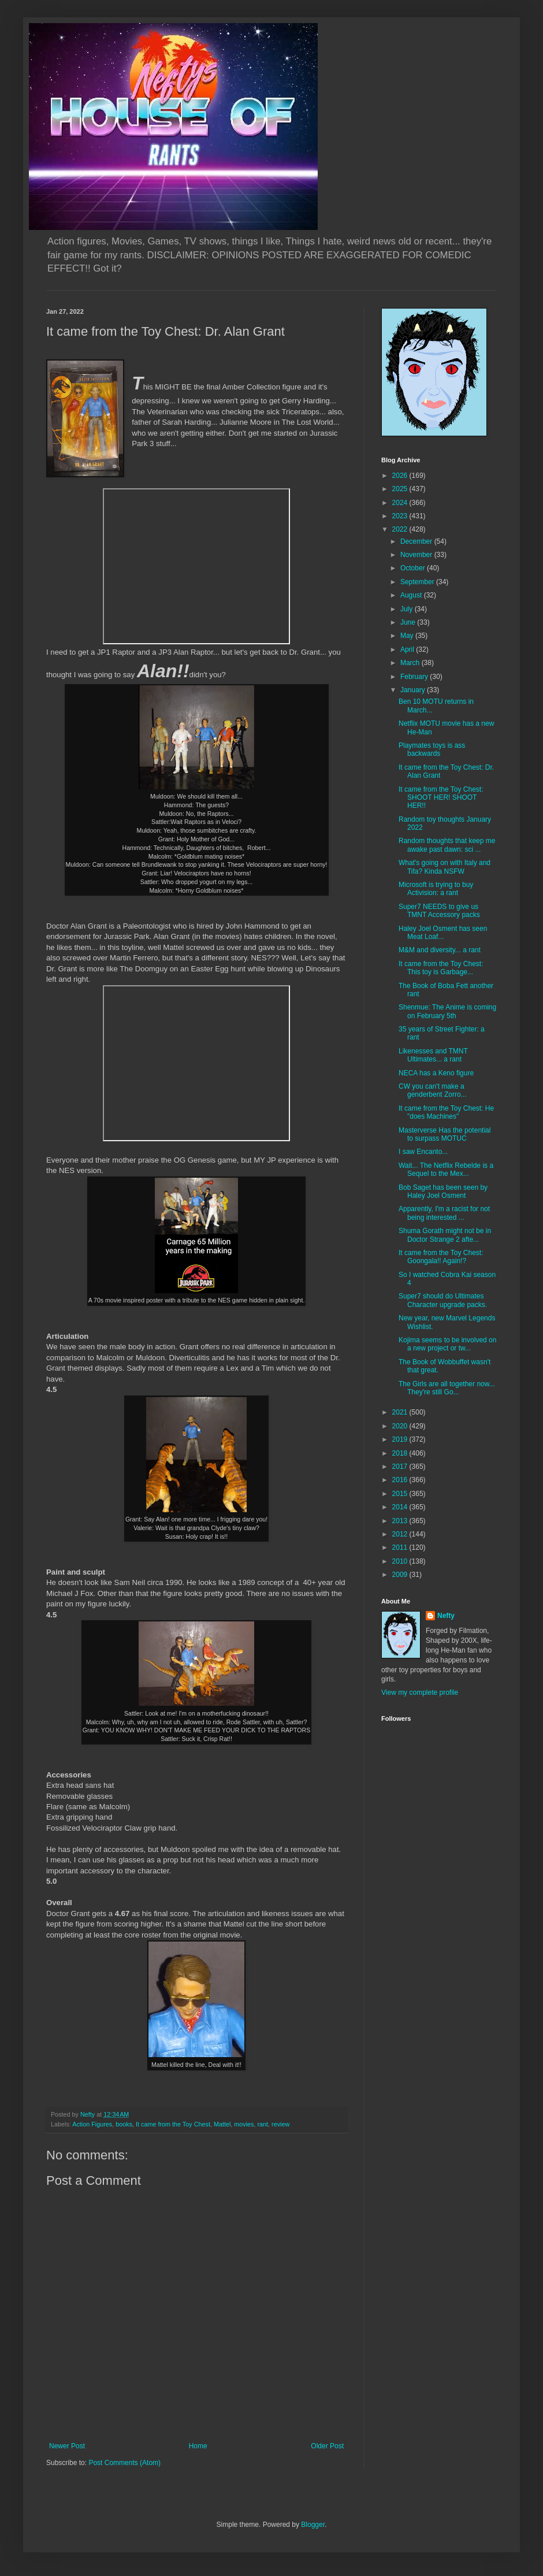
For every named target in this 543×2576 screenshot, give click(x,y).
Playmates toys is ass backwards (432, 749)
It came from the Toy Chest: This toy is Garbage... (441, 968)
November (417, 555)
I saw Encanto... (423, 1152)
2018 (401, 1453)
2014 (401, 1507)
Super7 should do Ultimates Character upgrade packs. (443, 1300)
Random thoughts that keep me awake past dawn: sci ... (447, 845)
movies (244, 2124)
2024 (401, 503)
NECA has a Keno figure (436, 1073)
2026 (401, 476)
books (124, 2124)
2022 (401, 529)
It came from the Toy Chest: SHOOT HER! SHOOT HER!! (441, 797)
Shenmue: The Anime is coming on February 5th (447, 1011)
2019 (401, 1439)
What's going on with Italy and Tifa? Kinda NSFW (444, 867)
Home (198, 2446)
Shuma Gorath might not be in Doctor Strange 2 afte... (445, 1235)
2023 (401, 516)
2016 (401, 1480)
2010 (401, 1561)
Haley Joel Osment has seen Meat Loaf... (443, 933)
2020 (401, 1426)
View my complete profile (419, 1692)
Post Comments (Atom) (124, 2463)
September (418, 582)
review (280, 2124)
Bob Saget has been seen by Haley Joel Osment (443, 1191)
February (415, 677)
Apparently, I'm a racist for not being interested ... (444, 1213)
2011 (401, 1547)
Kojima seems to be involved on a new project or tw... (447, 1344)
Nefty (446, 1616)
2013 (401, 1521)
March (411, 663)
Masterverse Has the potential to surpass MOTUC (444, 1134)
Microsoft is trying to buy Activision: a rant (436, 889)
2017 (401, 1467)
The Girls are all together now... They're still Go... (447, 1388)
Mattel (222, 2124)
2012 (401, 1534)
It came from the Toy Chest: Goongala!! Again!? (441, 1257)
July (407, 609)
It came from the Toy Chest (173, 2124)
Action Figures (92, 2124)
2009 (401, 1575)
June (408, 622)
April (408, 649)
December (417, 541)
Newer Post (67, 2446)
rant (263, 2124)
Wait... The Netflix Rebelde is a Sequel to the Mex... (446, 1169)
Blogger (313, 2525)
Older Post (327, 2446)
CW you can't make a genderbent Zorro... (433, 1090)
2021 (401, 1412)
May (407, 636)
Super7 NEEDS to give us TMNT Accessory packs (439, 911)
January (413, 690)
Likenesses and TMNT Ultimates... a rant (433, 1055)
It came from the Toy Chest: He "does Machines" (446, 1112)
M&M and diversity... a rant (440, 950)
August (412, 595)
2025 (401, 489)
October (413, 568)
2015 (401, 1494)
